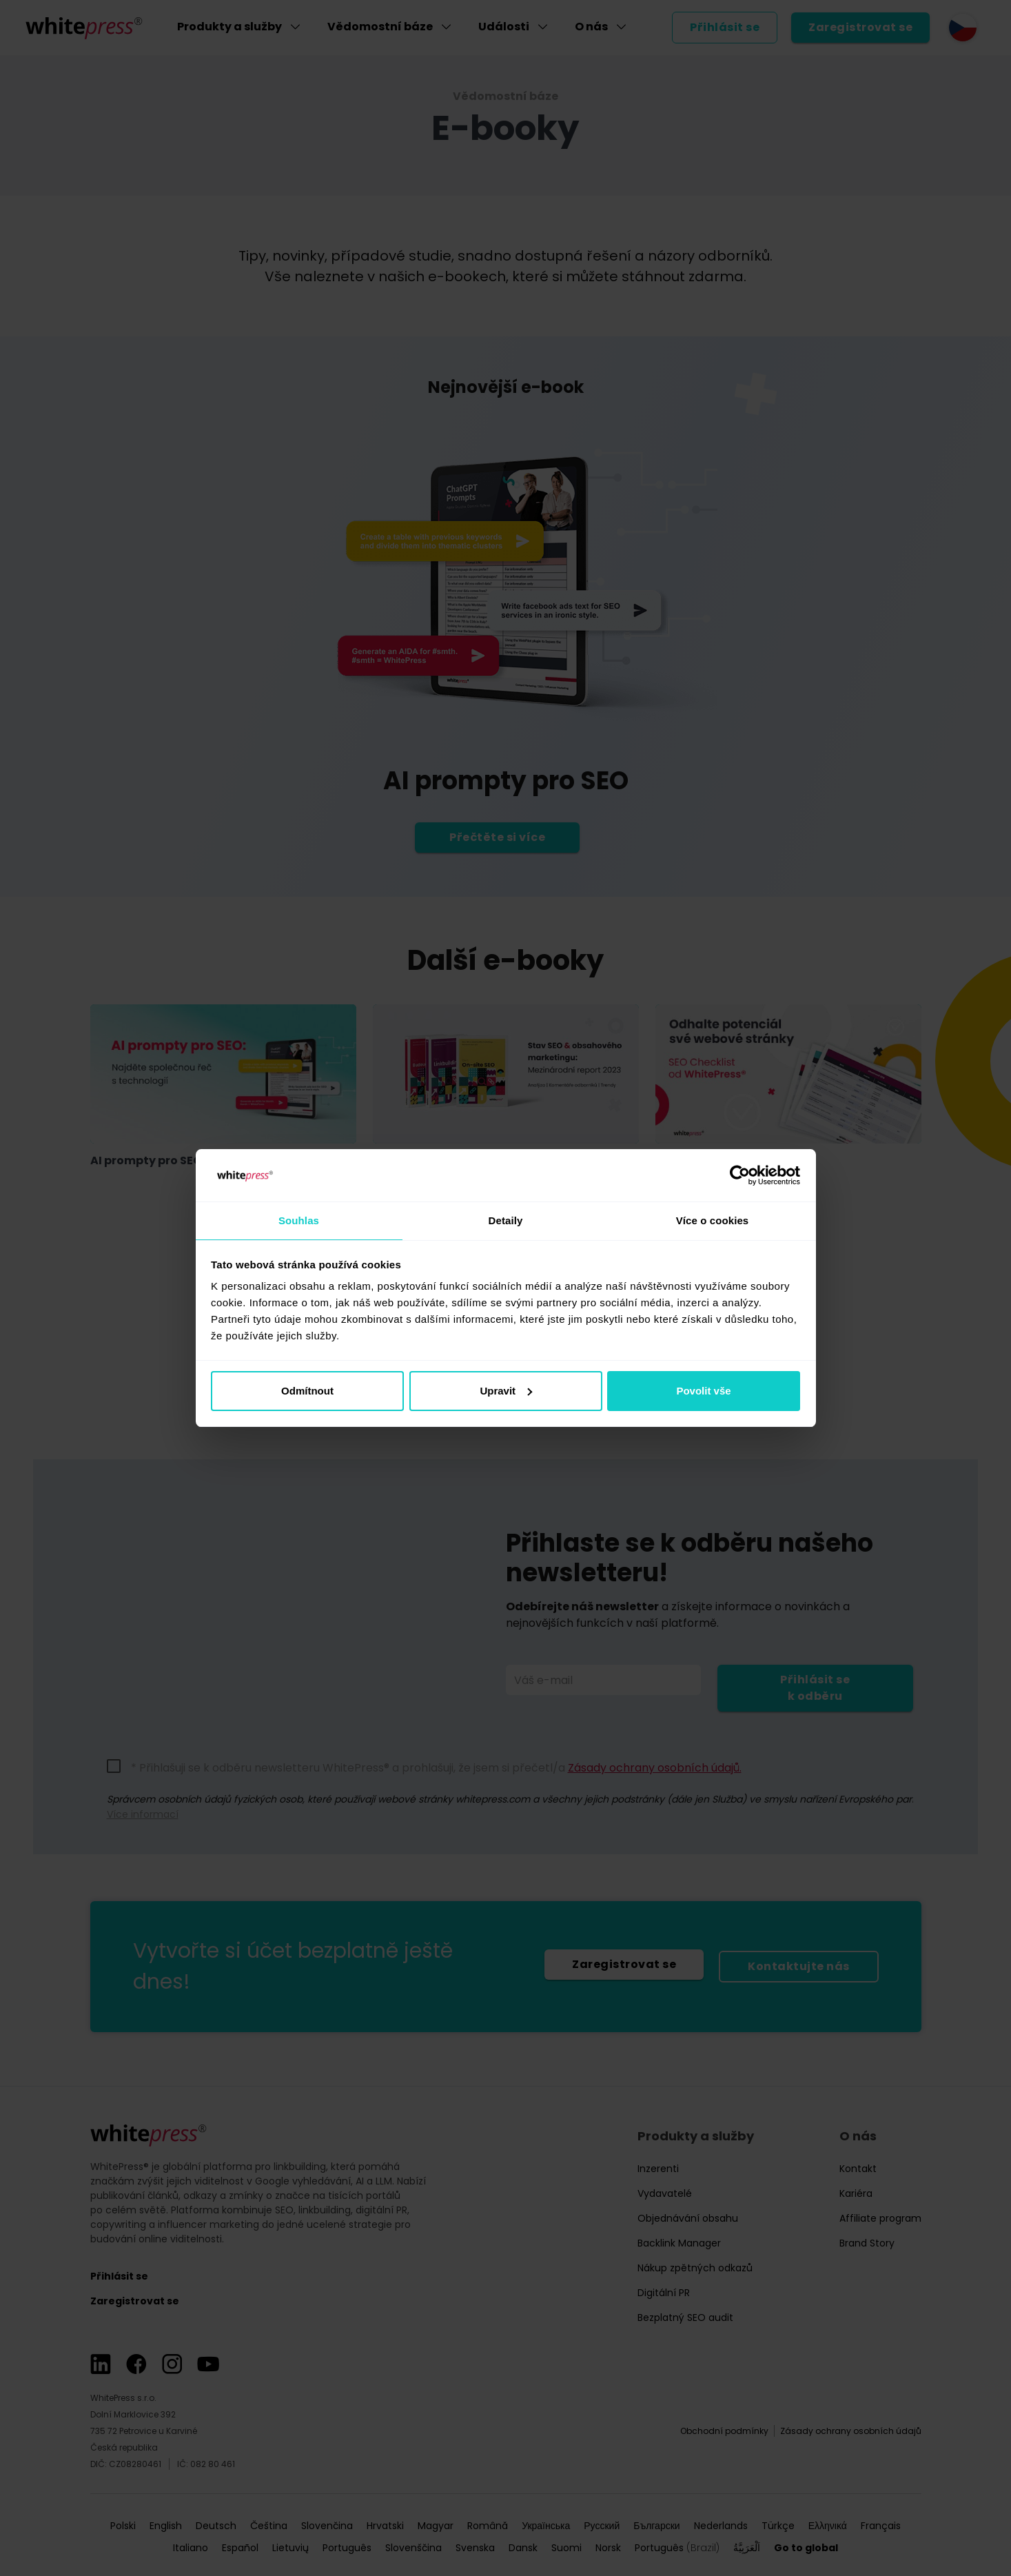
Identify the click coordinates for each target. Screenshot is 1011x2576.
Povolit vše (703, 1391)
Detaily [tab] (506, 1220)
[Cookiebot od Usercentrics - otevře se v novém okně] (740, 1174)
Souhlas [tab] (298, 1220)
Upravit (506, 1391)
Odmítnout (307, 1391)
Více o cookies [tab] (712, 1220)
